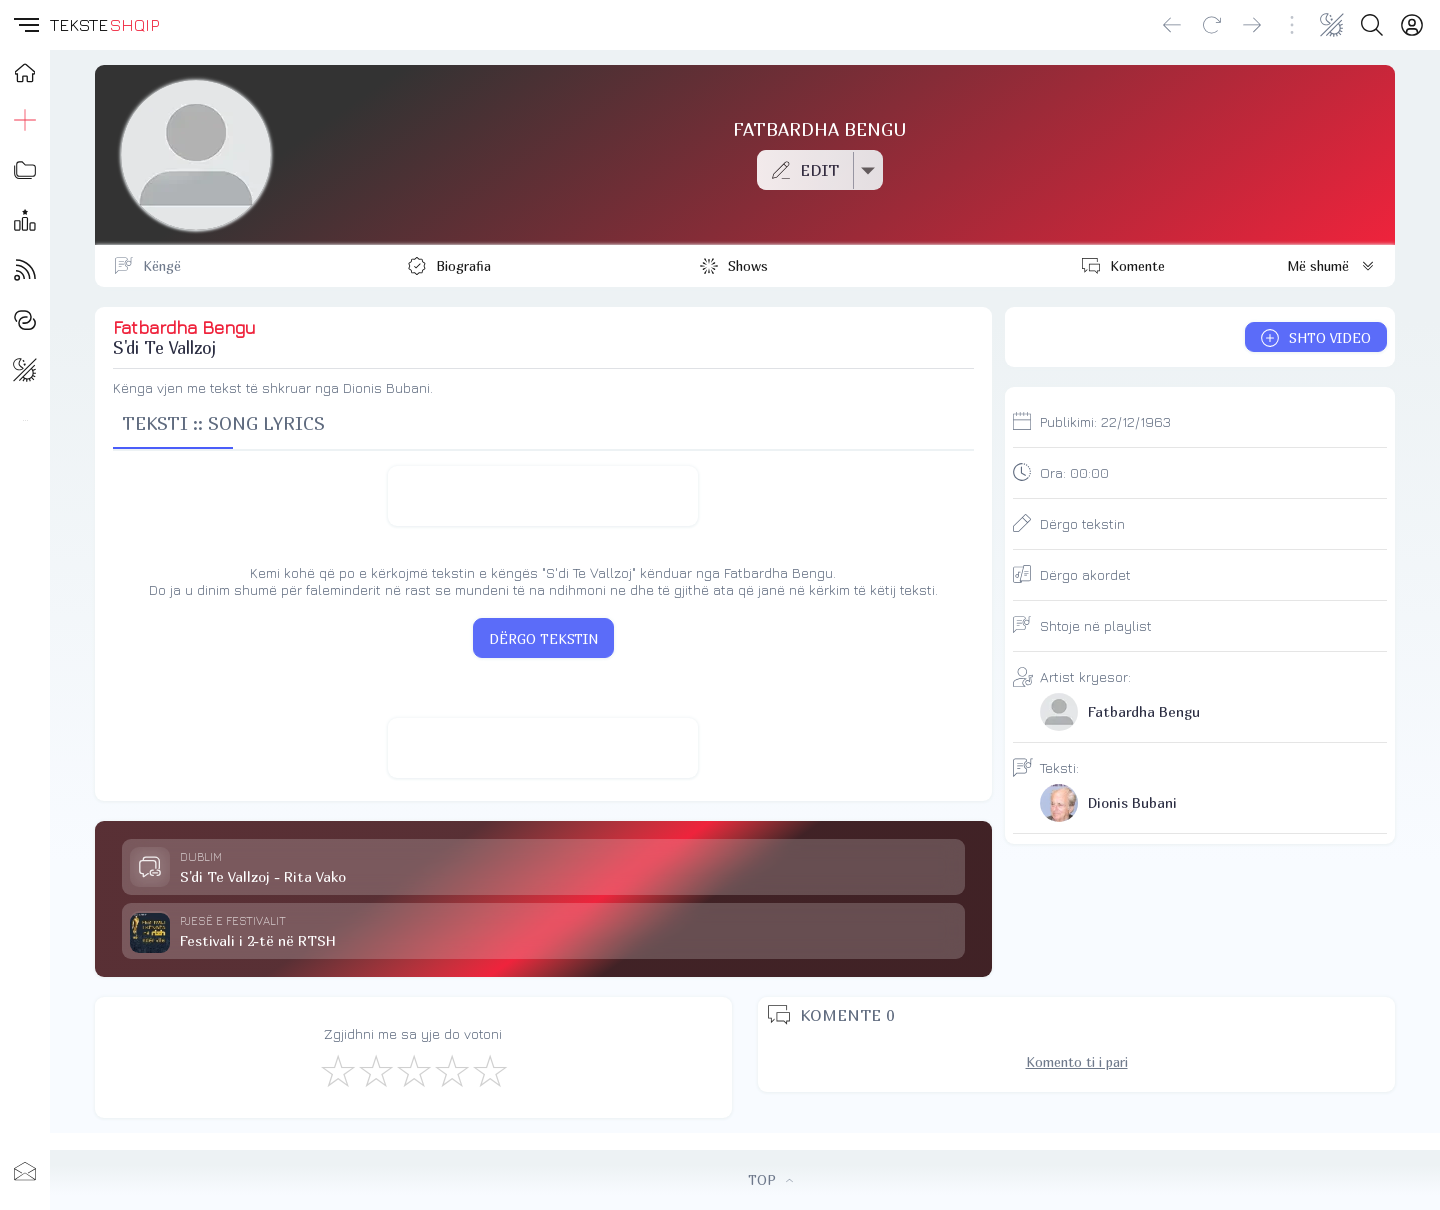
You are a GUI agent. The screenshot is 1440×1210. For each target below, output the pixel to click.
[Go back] (1172, 25)
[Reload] (1212, 25)
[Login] (1412, 25)
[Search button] (1372, 25)
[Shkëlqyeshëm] (489, 1070)
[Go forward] (1252, 25)
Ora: (1074, 472)
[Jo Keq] (375, 1070)
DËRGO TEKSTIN (543, 639)
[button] (25, 25)
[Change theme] (1332, 25)
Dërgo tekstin (1082, 523)
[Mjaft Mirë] (451, 1070)
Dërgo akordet (1085, 574)
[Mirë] (413, 1070)
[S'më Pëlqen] (337, 1070)
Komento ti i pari (1077, 1062)
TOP (770, 1180)
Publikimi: (1105, 421)
